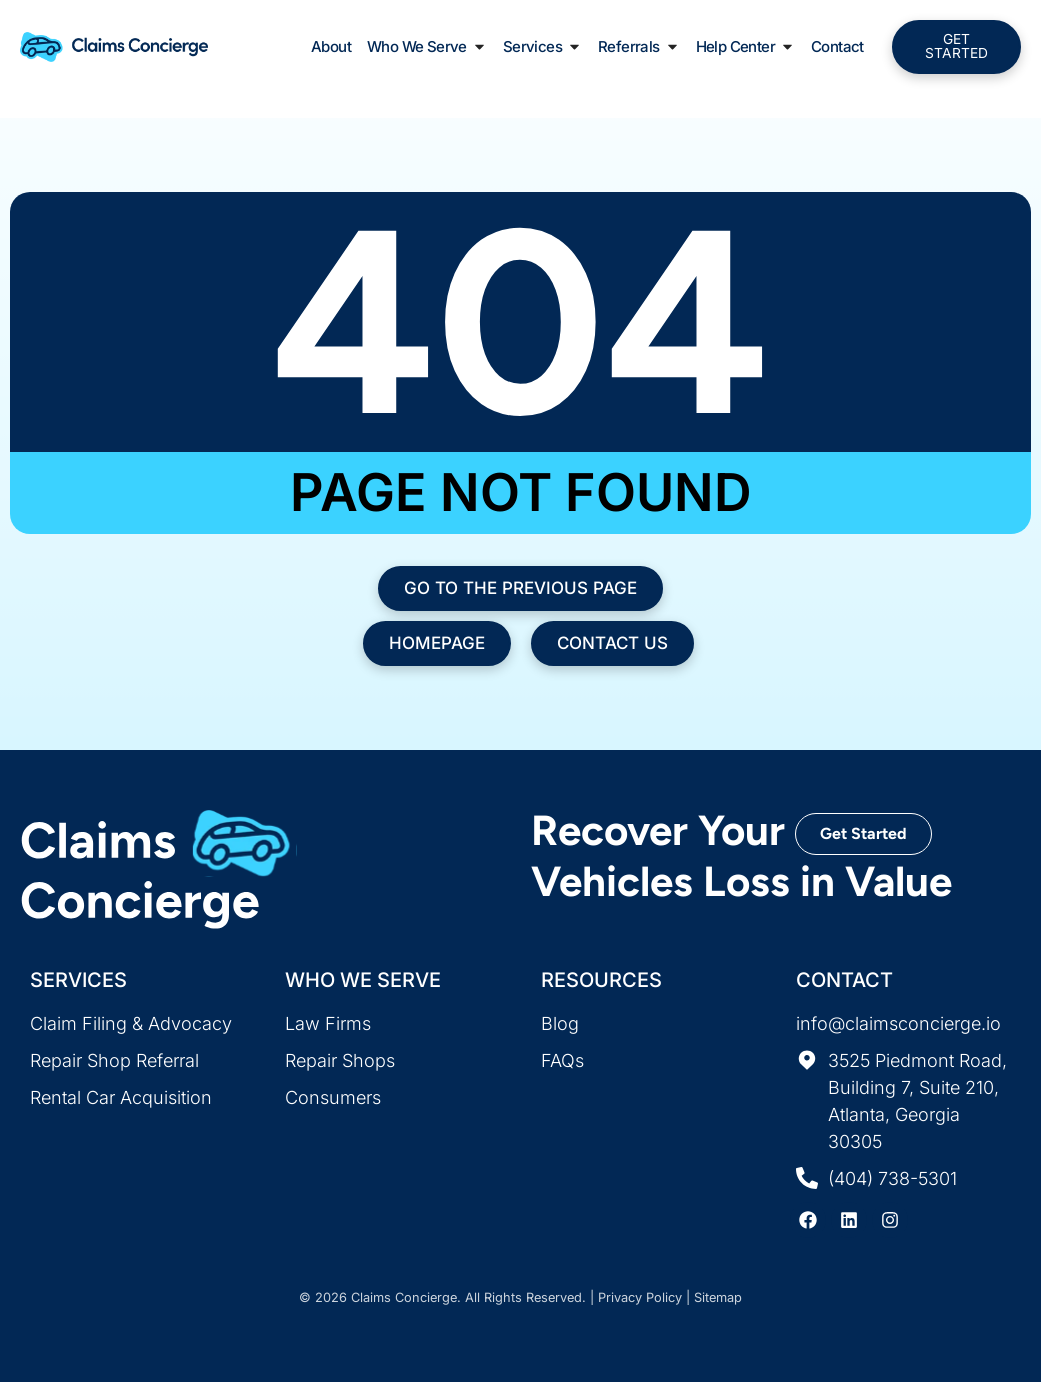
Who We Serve (427, 49)
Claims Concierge (404, 1297)
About (331, 48)
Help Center (745, 49)
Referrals (639, 49)
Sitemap (718, 1297)
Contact (837, 48)
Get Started (863, 833)
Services (542, 49)
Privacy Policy (640, 1297)
